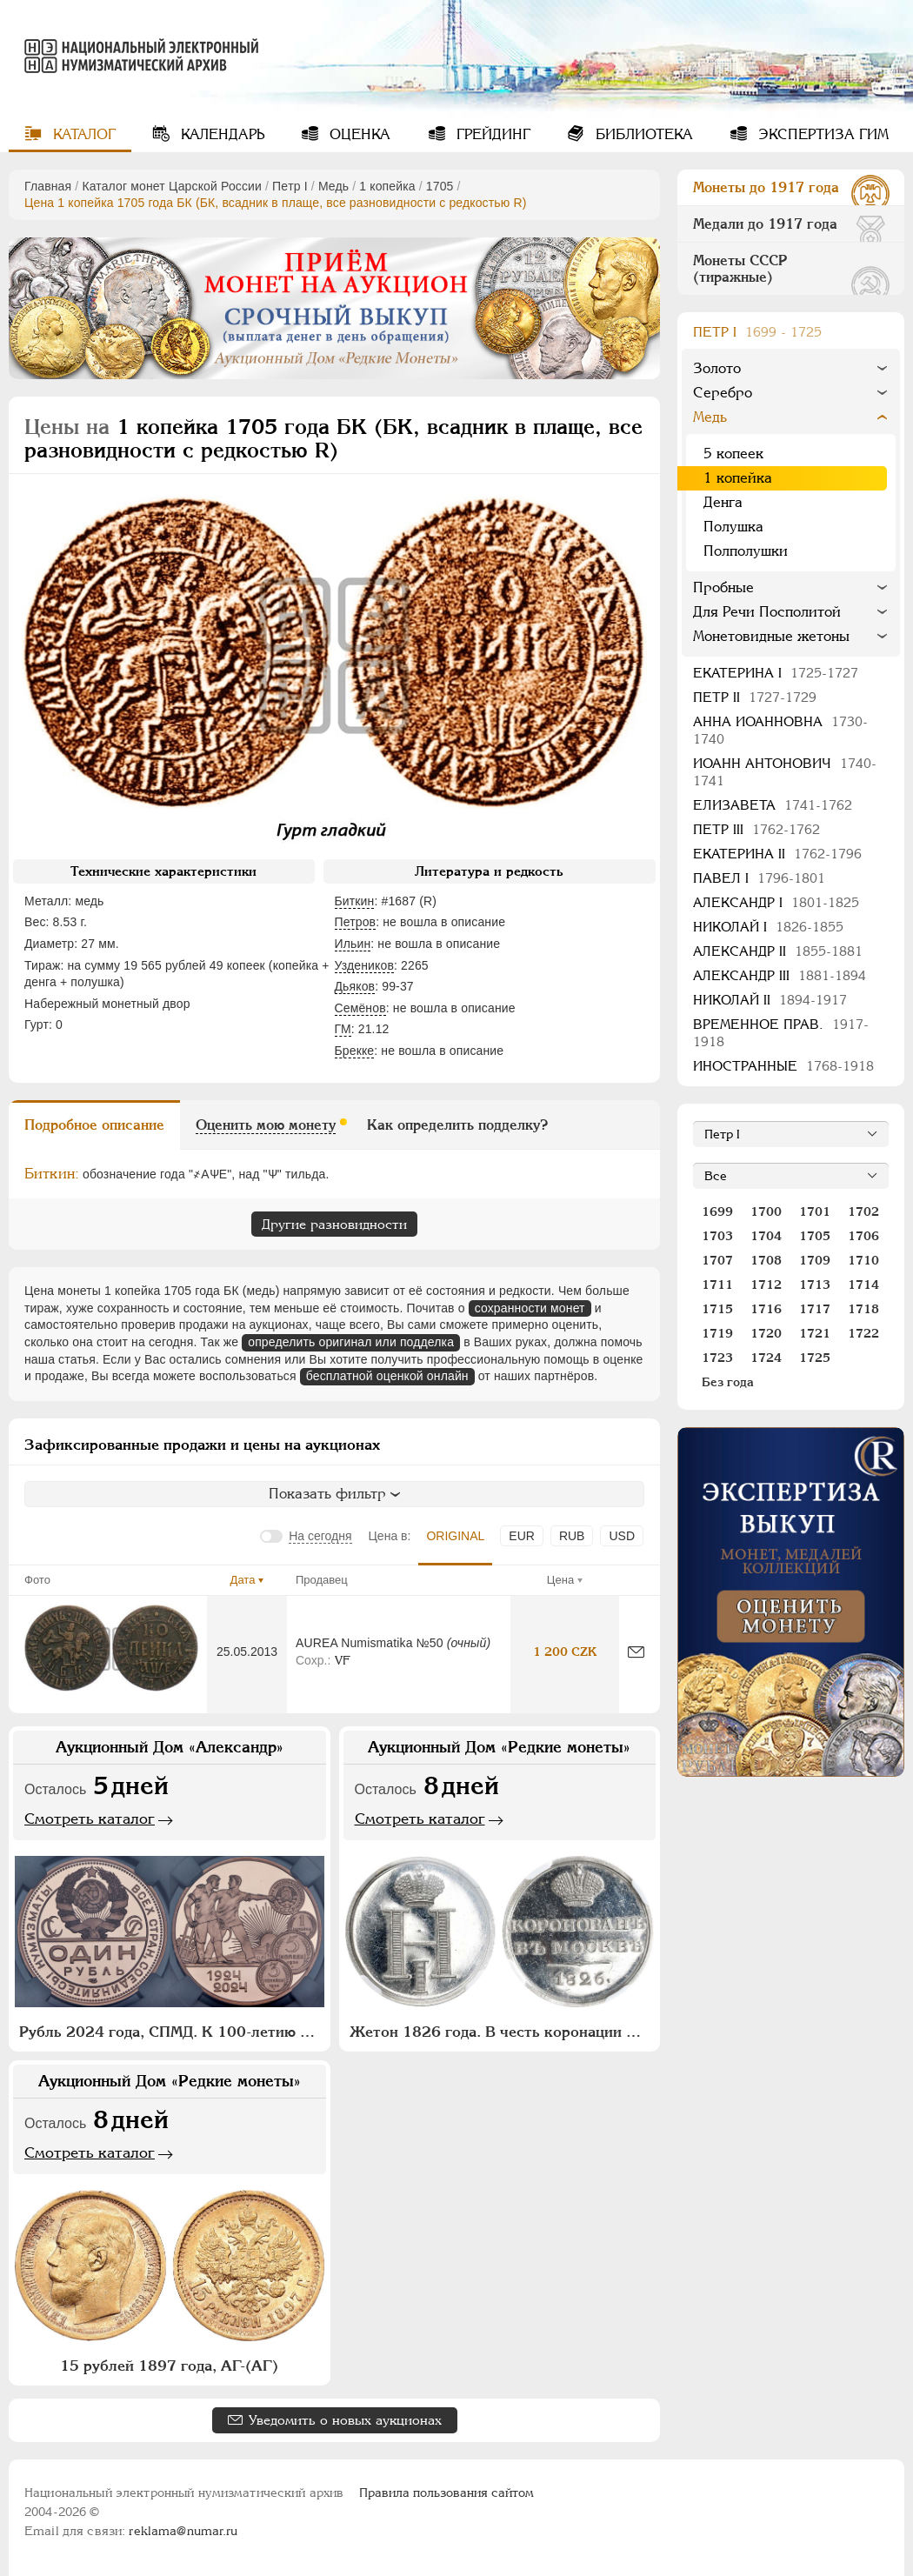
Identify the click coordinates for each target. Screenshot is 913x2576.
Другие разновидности (334, 1224)
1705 (440, 186)
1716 (766, 1309)
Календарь (220, 134)
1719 (717, 1333)
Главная (47, 186)
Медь (333, 186)
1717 (814, 1309)
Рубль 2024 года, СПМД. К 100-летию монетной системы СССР (171, 2031)
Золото (717, 368)
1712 (766, 1284)
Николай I (768, 926)
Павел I (759, 878)
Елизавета (772, 804)
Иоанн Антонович (784, 772)
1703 (717, 1236)
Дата (243, 1579)
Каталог (82, 134)
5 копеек (733, 453)
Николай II (770, 999)
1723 (717, 1358)
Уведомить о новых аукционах (345, 2419)
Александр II (778, 951)
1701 (814, 1211)
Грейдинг (491, 134)
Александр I (776, 902)
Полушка (733, 526)
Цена (560, 1579)
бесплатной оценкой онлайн (387, 1376)
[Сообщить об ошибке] (636, 1652)
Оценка (357, 134)
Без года (728, 1382)
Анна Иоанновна (780, 730)
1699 (717, 1211)
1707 (717, 1260)
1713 (814, 1284)
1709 (814, 1260)
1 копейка (387, 186)
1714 (863, 1284)
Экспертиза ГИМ (821, 134)
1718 (863, 1309)
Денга (723, 502)
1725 (814, 1358)
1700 (766, 1211)
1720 (766, 1333)
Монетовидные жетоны (771, 636)
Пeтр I (290, 186)
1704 (766, 1236)
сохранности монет (530, 1308)
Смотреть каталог (89, 1818)
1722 (863, 1333)
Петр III (756, 829)
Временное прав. (781, 1033)
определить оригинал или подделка (351, 1342)
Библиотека (642, 134)
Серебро (722, 392)
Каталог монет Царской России (172, 186)
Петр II (754, 697)
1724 (766, 1358)
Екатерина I (775, 672)
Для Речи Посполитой (767, 612)
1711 (717, 1284)
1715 (717, 1309)
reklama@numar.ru (183, 2531)
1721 (814, 1333)
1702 (863, 1211)
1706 (863, 1236)
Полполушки (745, 551)
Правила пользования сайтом (446, 2492)
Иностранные (783, 1065)
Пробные (723, 587)
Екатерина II (777, 853)
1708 (766, 1260)
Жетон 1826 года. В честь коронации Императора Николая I (502, 2031)
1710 (863, 1260)
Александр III (779, 975)
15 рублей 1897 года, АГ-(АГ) (169, 2365)
